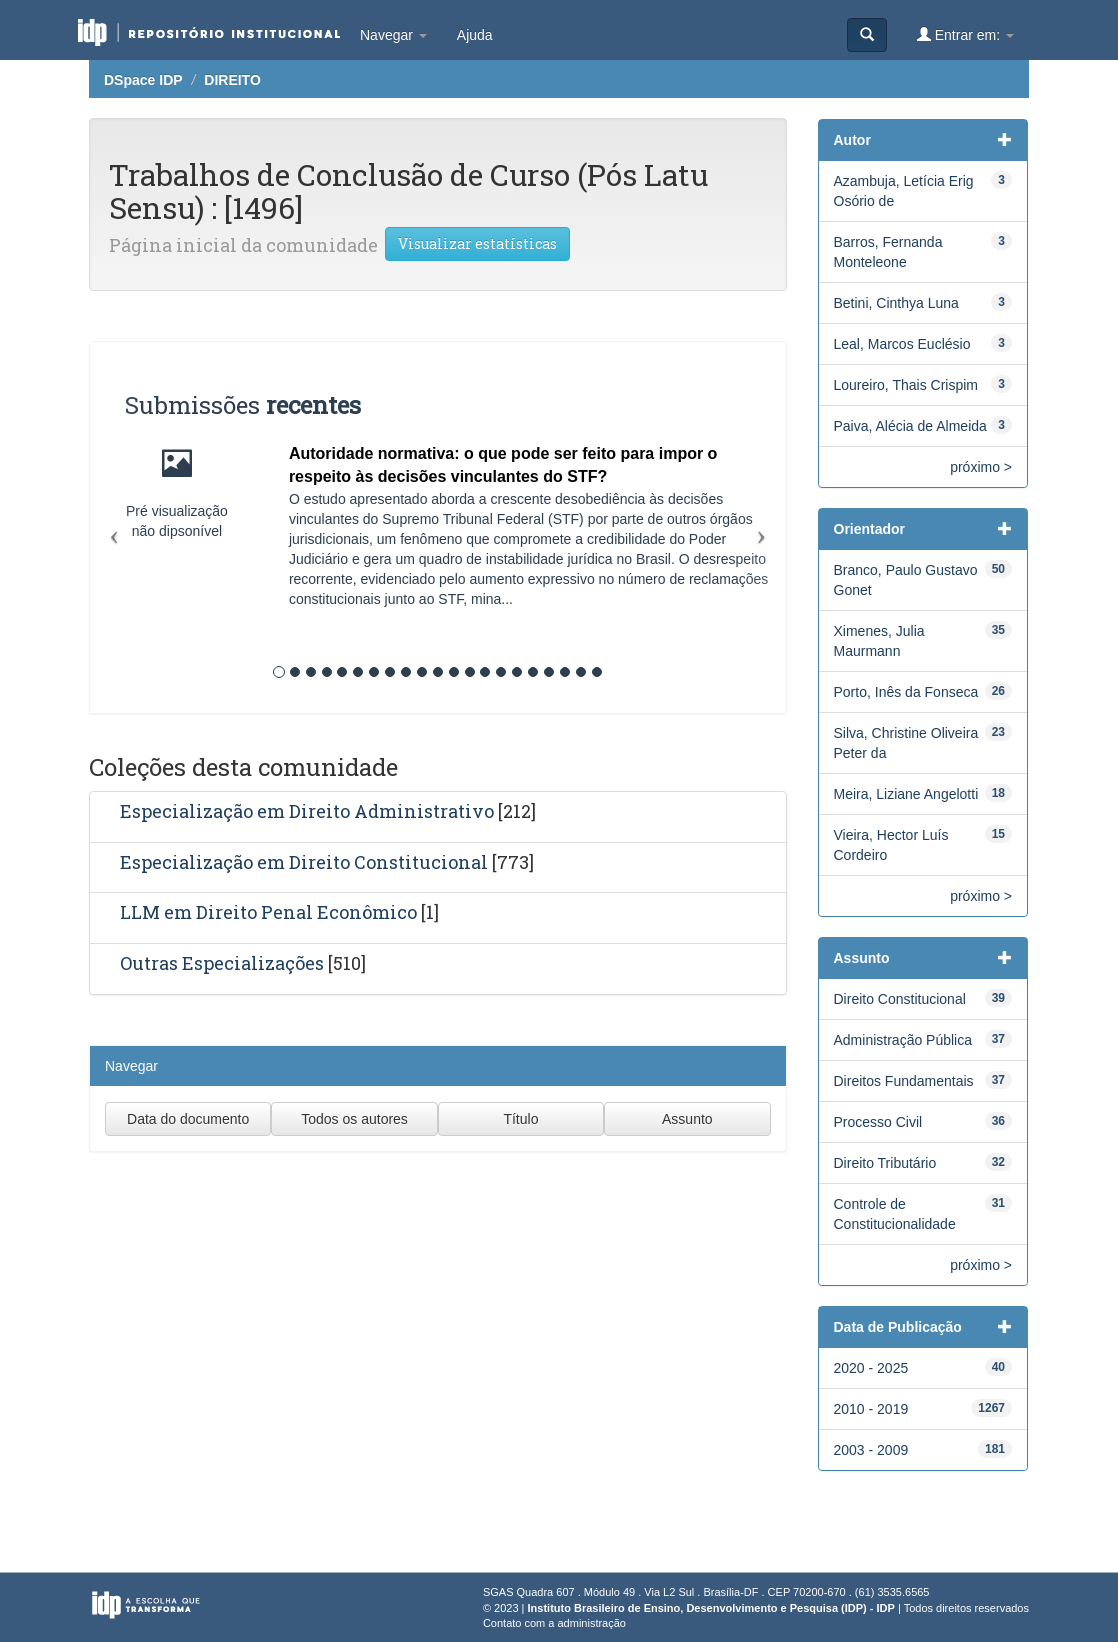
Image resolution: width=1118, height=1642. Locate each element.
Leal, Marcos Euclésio (902, 344)
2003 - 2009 (871, 1450)
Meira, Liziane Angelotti (906, 794)
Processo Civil (878, 1122)
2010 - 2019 (871, 1409)
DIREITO (232, 80)
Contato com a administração (554, 1623)
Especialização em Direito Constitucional (304, 862)
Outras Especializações (222, 963)
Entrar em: (965, 34)
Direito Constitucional (900, 999)
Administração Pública (903, 1040)
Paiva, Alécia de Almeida (910, 426)
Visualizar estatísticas (477, 243)
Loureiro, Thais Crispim (906, 385)
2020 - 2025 (871, 1368)
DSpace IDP (143, 80)
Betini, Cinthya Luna (896, 303)
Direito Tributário (885, 1163)
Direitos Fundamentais (904, 1081)
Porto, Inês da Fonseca (906, 692)
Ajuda (475, 35)
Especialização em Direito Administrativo (307, 811)
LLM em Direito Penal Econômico (268, 912)
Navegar (393, 35)
